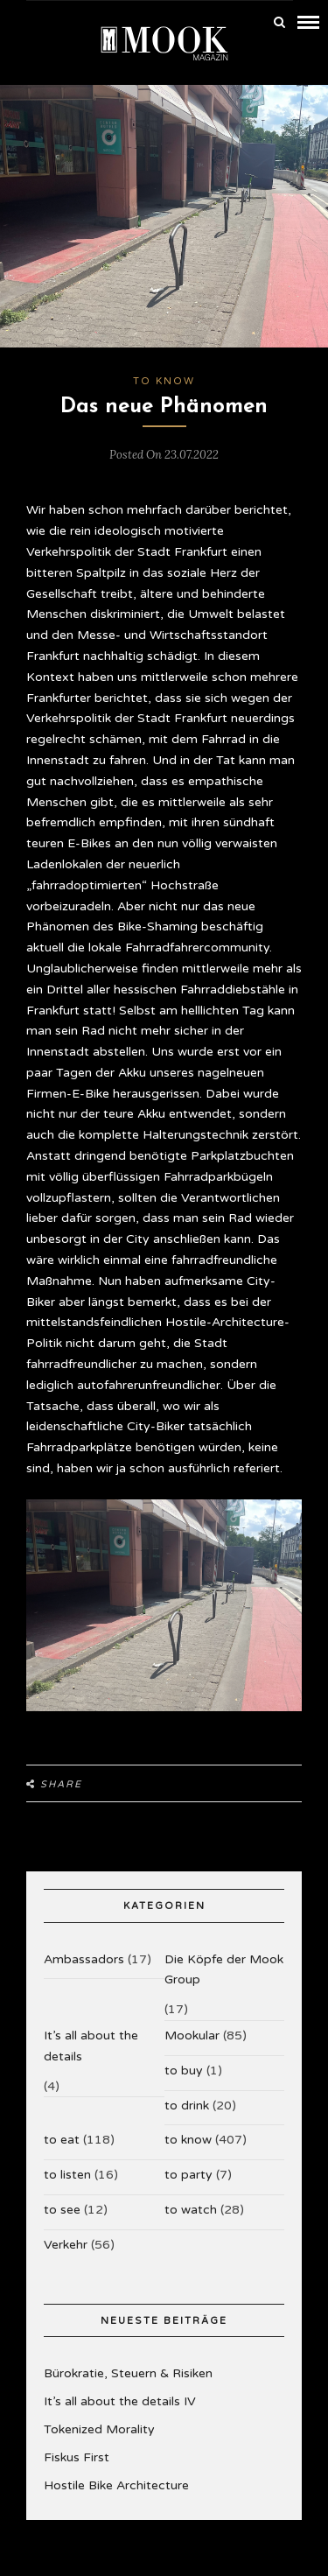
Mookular (192, 2035)
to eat (62, 2139)
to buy (183, 2070)
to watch (190, 2209)
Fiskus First (76, 2457)
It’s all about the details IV (120, 2401)
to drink (186, 2105)
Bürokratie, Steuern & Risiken (128, 2373)
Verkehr (65, 2244)
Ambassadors (84, 1959)
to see (62, 2209)
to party (188, 2174)
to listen (67, 2174)
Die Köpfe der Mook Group (223, 1970)
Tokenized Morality (99, 2429)
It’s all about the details (91, 2046)
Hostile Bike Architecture (116, 2485)
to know (164, 381)
